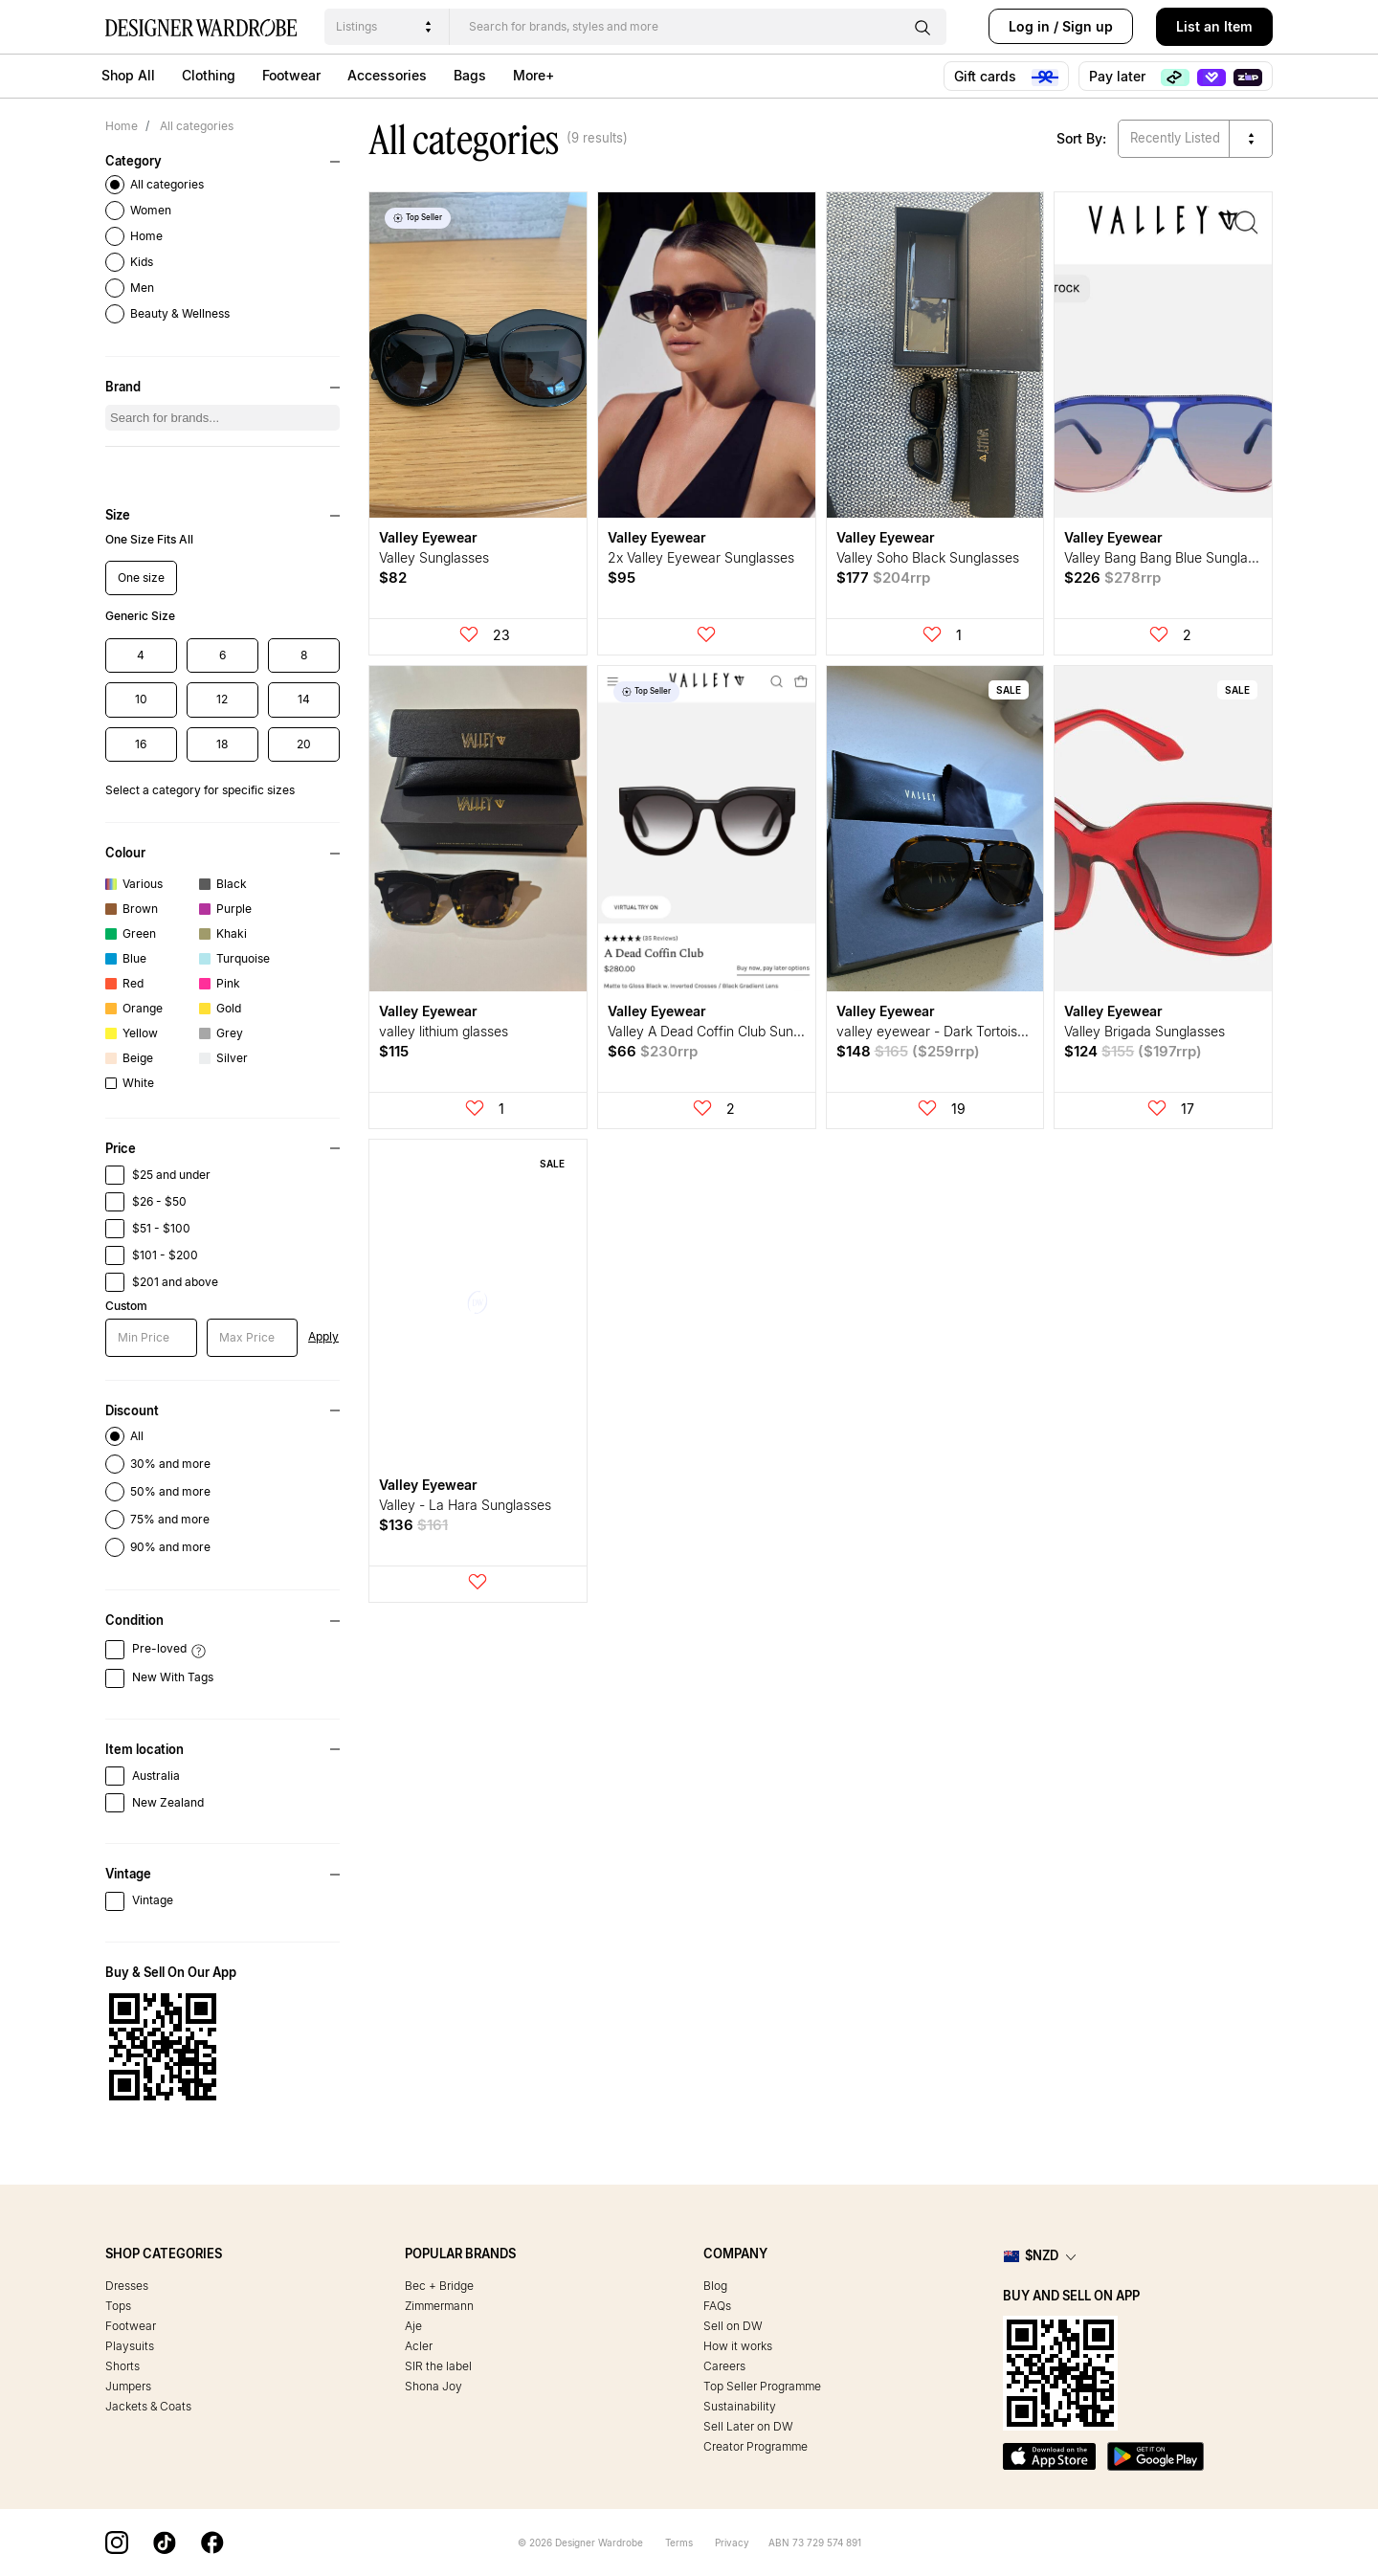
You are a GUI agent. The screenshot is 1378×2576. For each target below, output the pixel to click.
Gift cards (1006, 77)
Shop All (128, 75)
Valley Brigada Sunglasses (1144, 1031)
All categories (195, 126)
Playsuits (129, 2346)
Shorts (122, 2366)
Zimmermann (439, 2305)
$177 (883, 577)
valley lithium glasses (443, 1031)
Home (121, 126)
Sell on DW (733, 2326)
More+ (533, 75)
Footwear (291, 75)
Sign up (1087, 26)
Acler (419, 2346)
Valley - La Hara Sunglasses (465, 1505)
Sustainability (739, 2406)
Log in (1029, 26)
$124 (1133, 1051)
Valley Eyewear (428, 537)
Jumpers (128, 2386)
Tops (118, 2305)
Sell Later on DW (748, 2426)
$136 (413, 1525)
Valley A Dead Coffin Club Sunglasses (723, 1031)
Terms (679, 2542)
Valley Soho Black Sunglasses (927, 557)
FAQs (717, 2305)
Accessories (387, 75)
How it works (737, 2346)
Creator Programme (755, 2446)
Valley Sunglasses (434, 557)
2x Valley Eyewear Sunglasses (701, 557)
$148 (908, 1051)
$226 (1112, 577)
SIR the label (438, 2366)
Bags (470, 75)
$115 (394, 1051)
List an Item (1214, 26)
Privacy (732, 2542)
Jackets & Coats (148, 2406)
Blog (715, 2285)
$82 (393, 577)
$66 (653, 1051)
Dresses (126, 2285)
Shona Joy (433, 2386)
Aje (413, 2326)
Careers (724, 2366)
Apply (323, 1336)
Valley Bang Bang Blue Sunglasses (1170, 557)
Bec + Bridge (439, 2285)
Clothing (208, 75)
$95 (621, 577)
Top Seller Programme (762, 2386)
